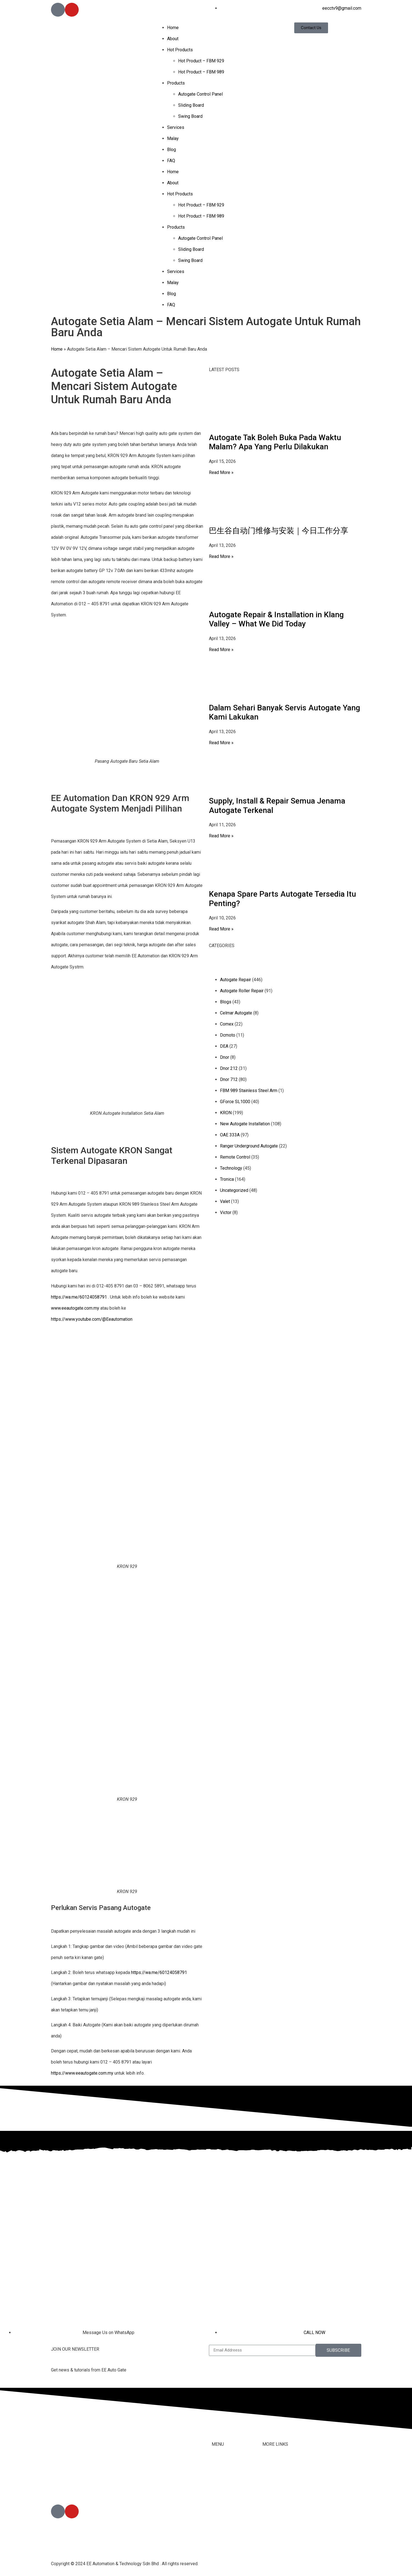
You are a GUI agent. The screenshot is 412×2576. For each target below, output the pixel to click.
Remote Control (235, 1157)
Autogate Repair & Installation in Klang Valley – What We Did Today (276, 619)
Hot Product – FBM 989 (201, 72)
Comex (227, 1024)
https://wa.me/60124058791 (79, 1297)
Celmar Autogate (236, 1013)
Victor (225, 1212)
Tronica (227, 1179)
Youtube (270, 2498)
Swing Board (190, 116)
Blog (171, 149)
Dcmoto (227, 1035)
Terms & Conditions (281, 2509)
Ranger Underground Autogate (249, 1146)
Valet (225, 1201)
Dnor (224, 1057)
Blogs (225, 1001)
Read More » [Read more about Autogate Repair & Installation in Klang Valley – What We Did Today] (221, 649)
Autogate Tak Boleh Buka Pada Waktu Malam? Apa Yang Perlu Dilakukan (275, 442)
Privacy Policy (276, 2520)
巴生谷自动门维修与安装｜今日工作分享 (278, 530)
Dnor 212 (229, 1068)
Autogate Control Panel (200, 94)
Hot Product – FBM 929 (201, 60)
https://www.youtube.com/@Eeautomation (91, 1319)
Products (176, 83)
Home (173, 27)
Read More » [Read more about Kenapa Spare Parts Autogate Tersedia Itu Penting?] (221, 929)
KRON (226, 1112)
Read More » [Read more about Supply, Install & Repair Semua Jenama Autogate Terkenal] (221, 835)
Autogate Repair (235, 979)
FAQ (171, 160)
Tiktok (268, 2487)
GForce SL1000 (235, 1101)
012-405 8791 (78, 2489)
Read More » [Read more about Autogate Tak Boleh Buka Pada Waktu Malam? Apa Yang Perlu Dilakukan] (221, 472)
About (172, 38)
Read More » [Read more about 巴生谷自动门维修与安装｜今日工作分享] (221, 556)
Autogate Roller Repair (241, 990)
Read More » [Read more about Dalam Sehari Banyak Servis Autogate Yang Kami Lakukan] (221, 742)
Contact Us (272, 2475)
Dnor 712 (229, 1079)
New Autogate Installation (245, 1123)
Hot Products (180, 49)
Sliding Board (191, 105)
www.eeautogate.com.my (75, 1308)
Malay (173, 138)
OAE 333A (230, 1134)
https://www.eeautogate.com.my (82, 2073)
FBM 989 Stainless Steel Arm (248, 1090)
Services (175, 127)
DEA (224, 1046)
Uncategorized (234, 1190)
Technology (231, 1168)
